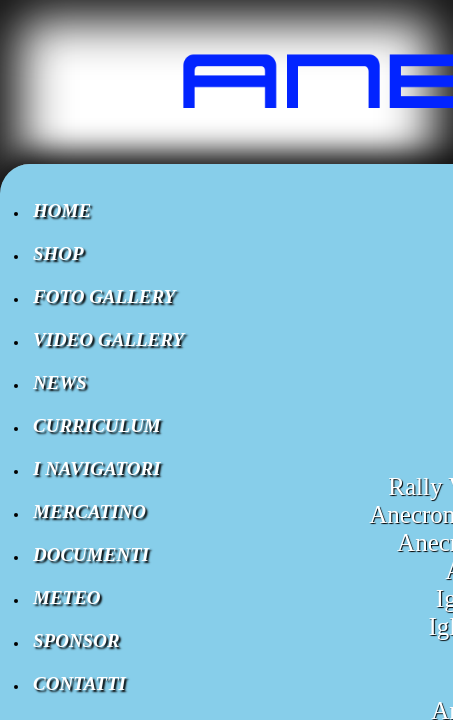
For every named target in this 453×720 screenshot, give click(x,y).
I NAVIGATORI (97, 468)
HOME (62, 210)
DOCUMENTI (91, 554)
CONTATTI (79, 683)
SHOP (58, 253)
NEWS (60, 382)
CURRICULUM (97, 425)
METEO (67, 597)
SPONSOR (76, 640)
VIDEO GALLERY (108, 339)
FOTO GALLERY (104, 296)
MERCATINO (89, 511)
